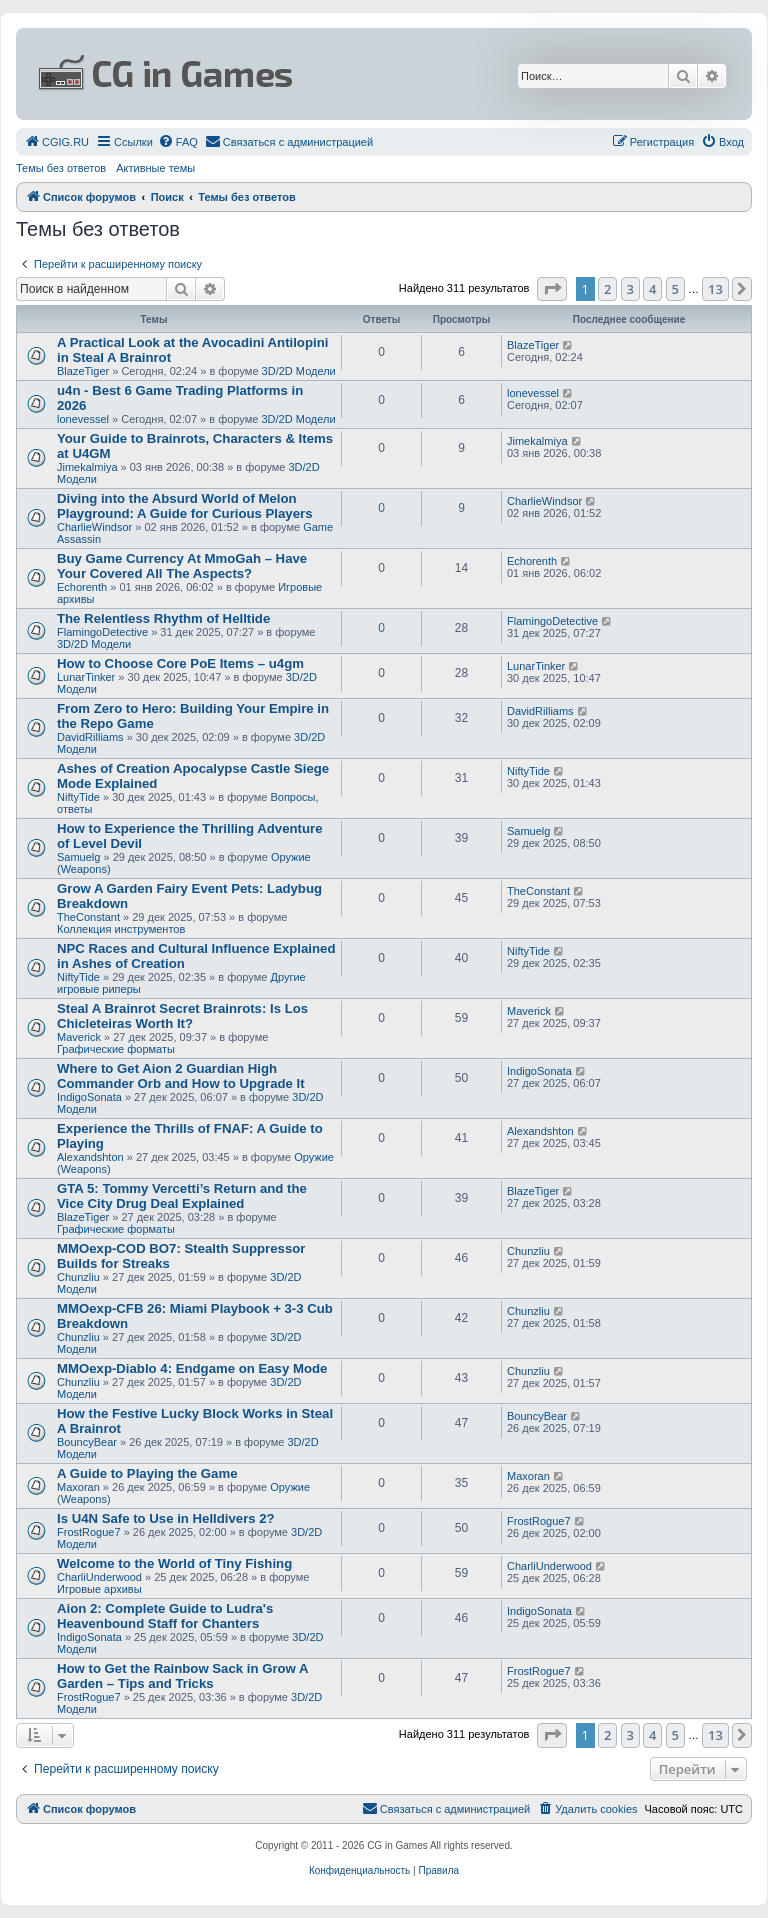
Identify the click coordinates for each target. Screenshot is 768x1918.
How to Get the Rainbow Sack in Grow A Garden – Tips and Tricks (182, 1676)
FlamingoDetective (102, 632)
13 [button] (715, 289)
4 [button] (652, 289)
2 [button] (607, 289)
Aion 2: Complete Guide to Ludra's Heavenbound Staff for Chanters (165, 1616)
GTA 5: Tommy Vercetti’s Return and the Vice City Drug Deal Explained (182, 1196)
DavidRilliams (90, 737)
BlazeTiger (83, 371)
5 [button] (675, 289)
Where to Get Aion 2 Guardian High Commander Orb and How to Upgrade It (181, 1076)
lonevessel (83, 419)
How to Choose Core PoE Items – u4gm (180, 663)
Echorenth (82, 587)
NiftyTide (78, 797)
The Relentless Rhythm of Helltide (163, 618)
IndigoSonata (89, 1097)
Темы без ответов (61, 168)
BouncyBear (87, 1442)
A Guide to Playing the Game (147, 1473)
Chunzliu (78, 1277)
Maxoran (78, 1487)
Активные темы (155, 168)
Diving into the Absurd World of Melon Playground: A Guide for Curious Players (185, 506)
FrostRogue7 (89, 1532)
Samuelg (78, 857)
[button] (552, 289)
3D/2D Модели (299, 371)
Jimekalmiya (87, 467)
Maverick (79, 1037)
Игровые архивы (99, 1589)
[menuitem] (56, 142)
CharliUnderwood (99, 1577)
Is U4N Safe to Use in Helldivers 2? (166, 1518)
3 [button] (630, 289)
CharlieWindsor (94, 527)
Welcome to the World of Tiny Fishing (174, 1563)
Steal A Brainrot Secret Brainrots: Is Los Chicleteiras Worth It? (182, 1016)
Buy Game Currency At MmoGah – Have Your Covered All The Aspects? (182, 566)
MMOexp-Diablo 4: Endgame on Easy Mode (192, 1368)
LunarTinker (86, 677)
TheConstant (88, 917)
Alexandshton (90, 1157)
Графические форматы (116, 1049)
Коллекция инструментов (121, 929)
